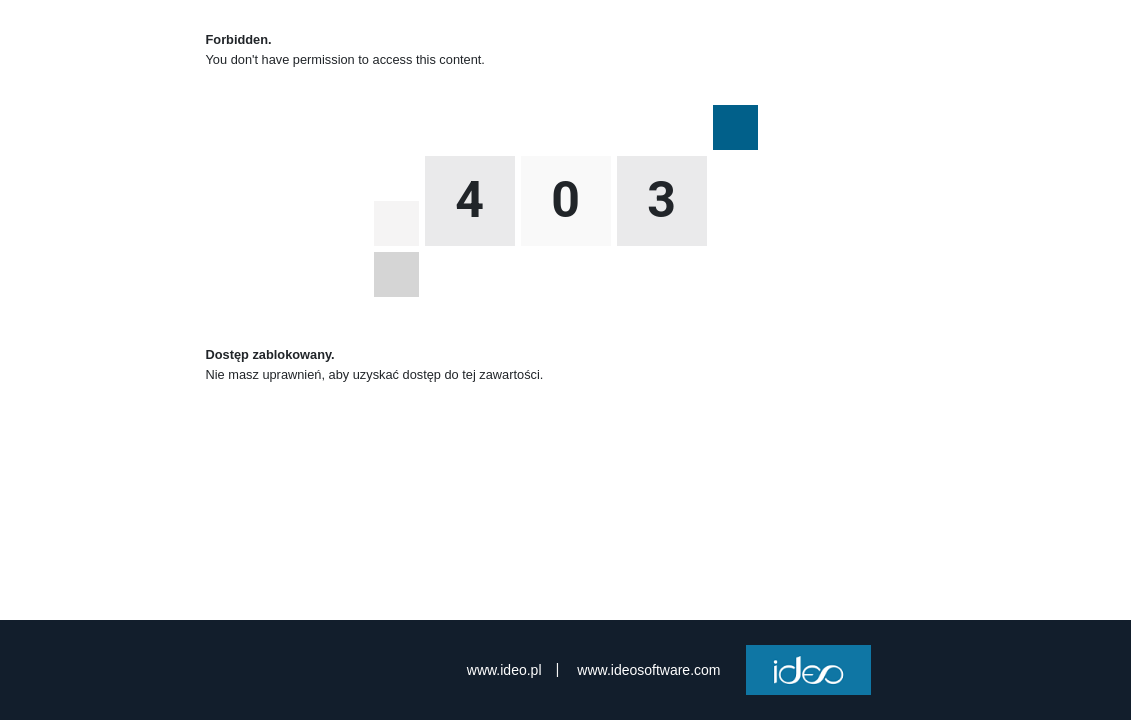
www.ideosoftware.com (648, 670)
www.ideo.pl (504, 670)
